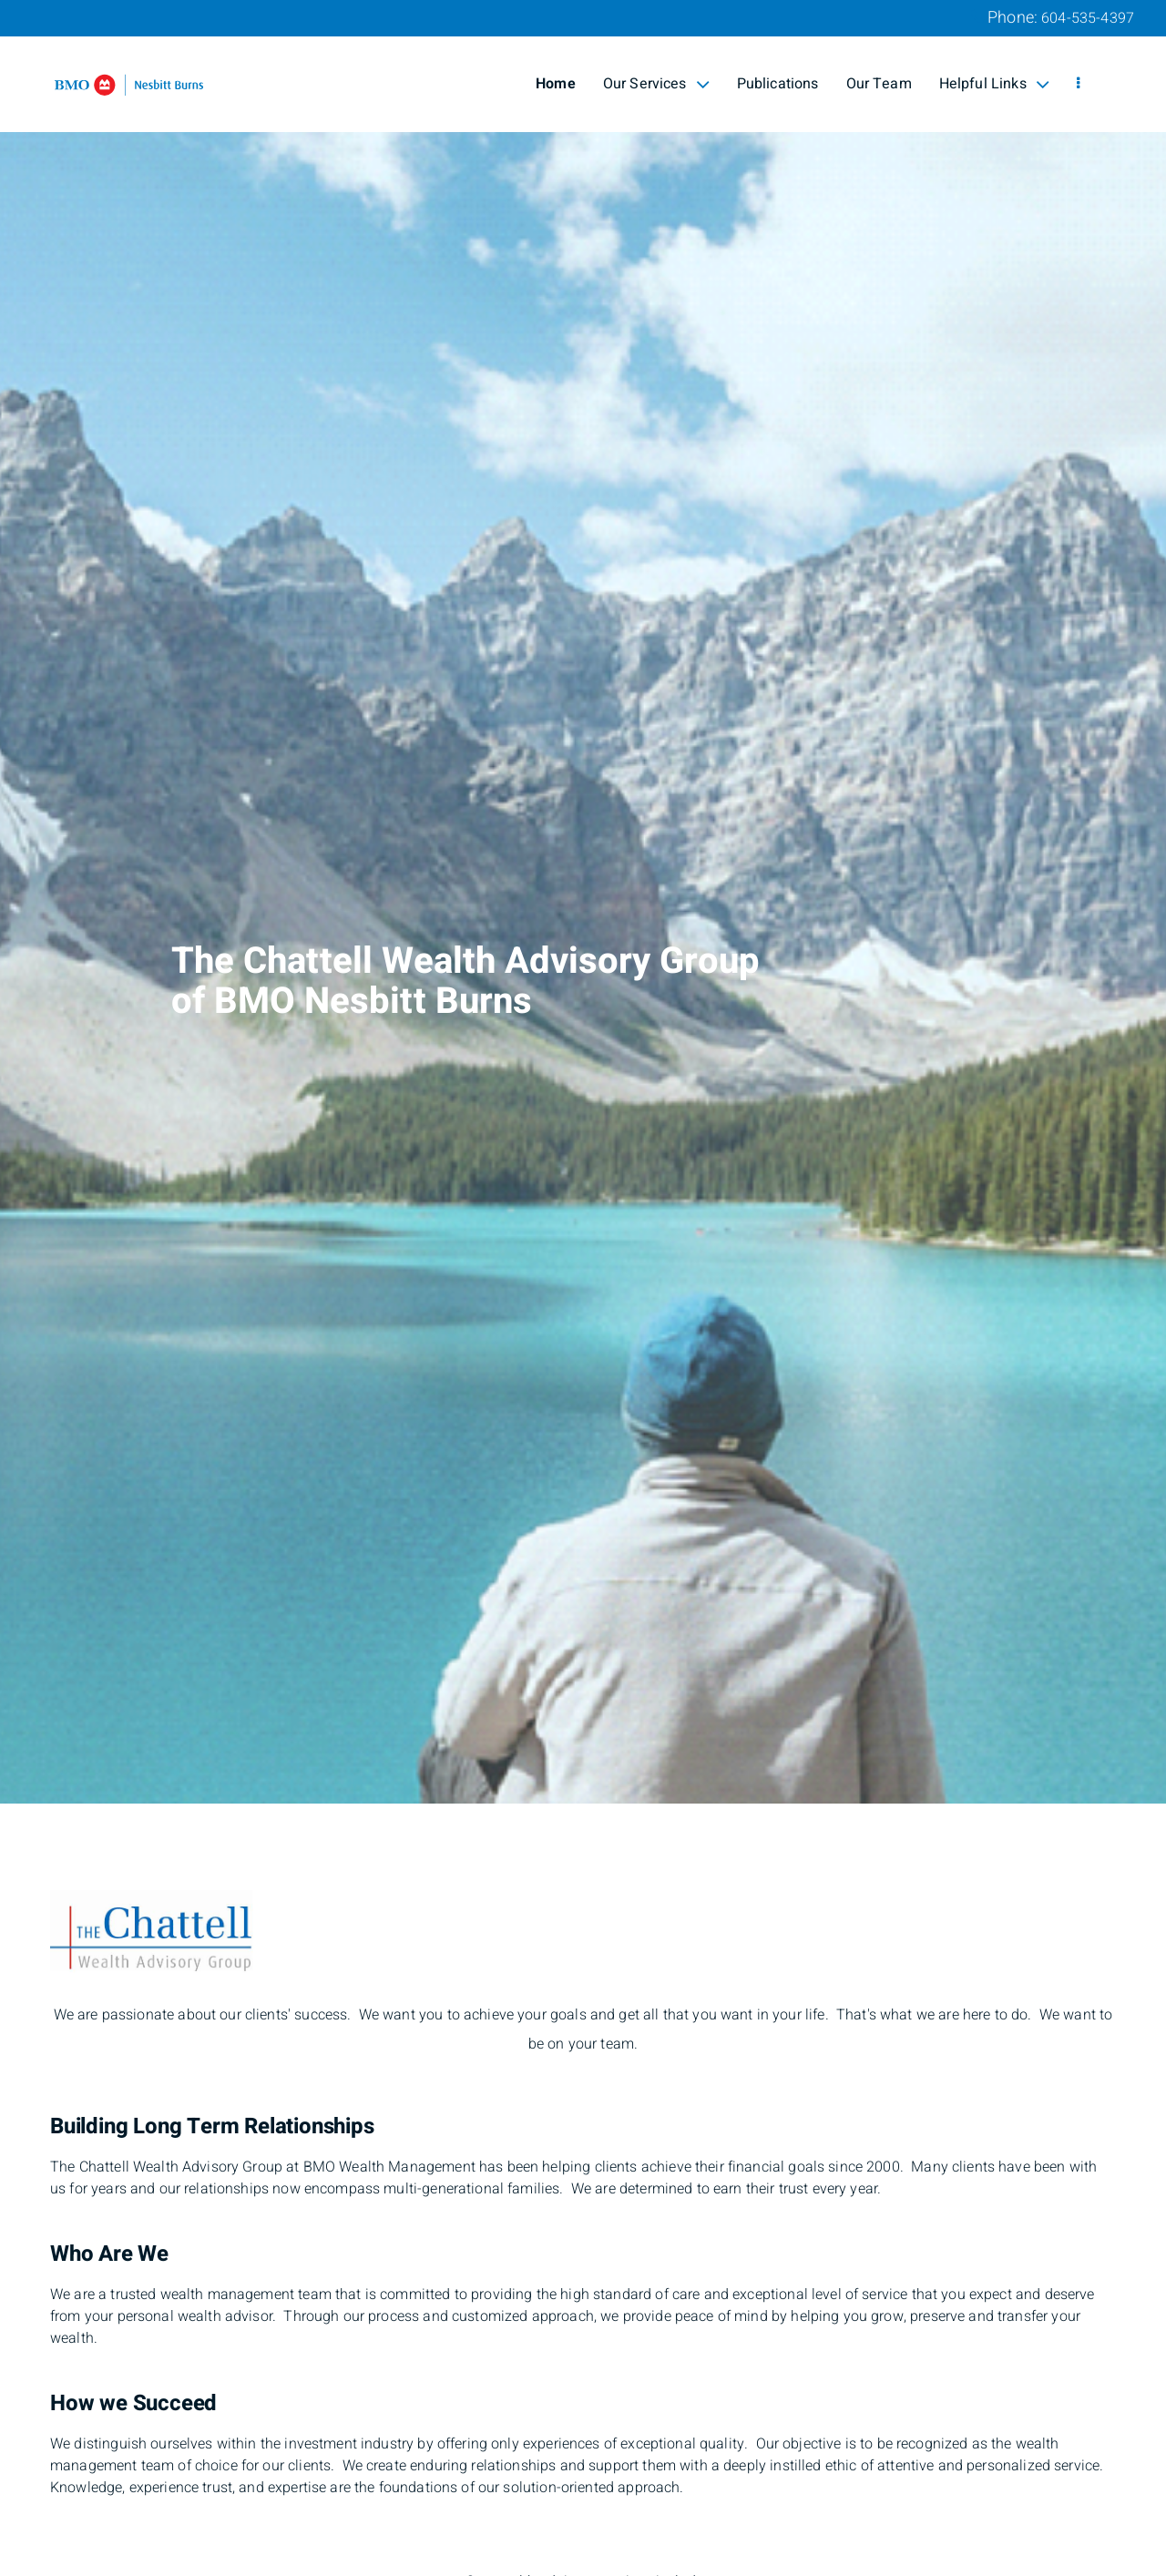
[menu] (1078, 83)
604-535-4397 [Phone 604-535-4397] (1087, 18)
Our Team (879, 84)
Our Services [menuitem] (656, 84)
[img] (583, 902)
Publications (778, 84)
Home (556, 84)
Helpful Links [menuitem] (994, 84)
